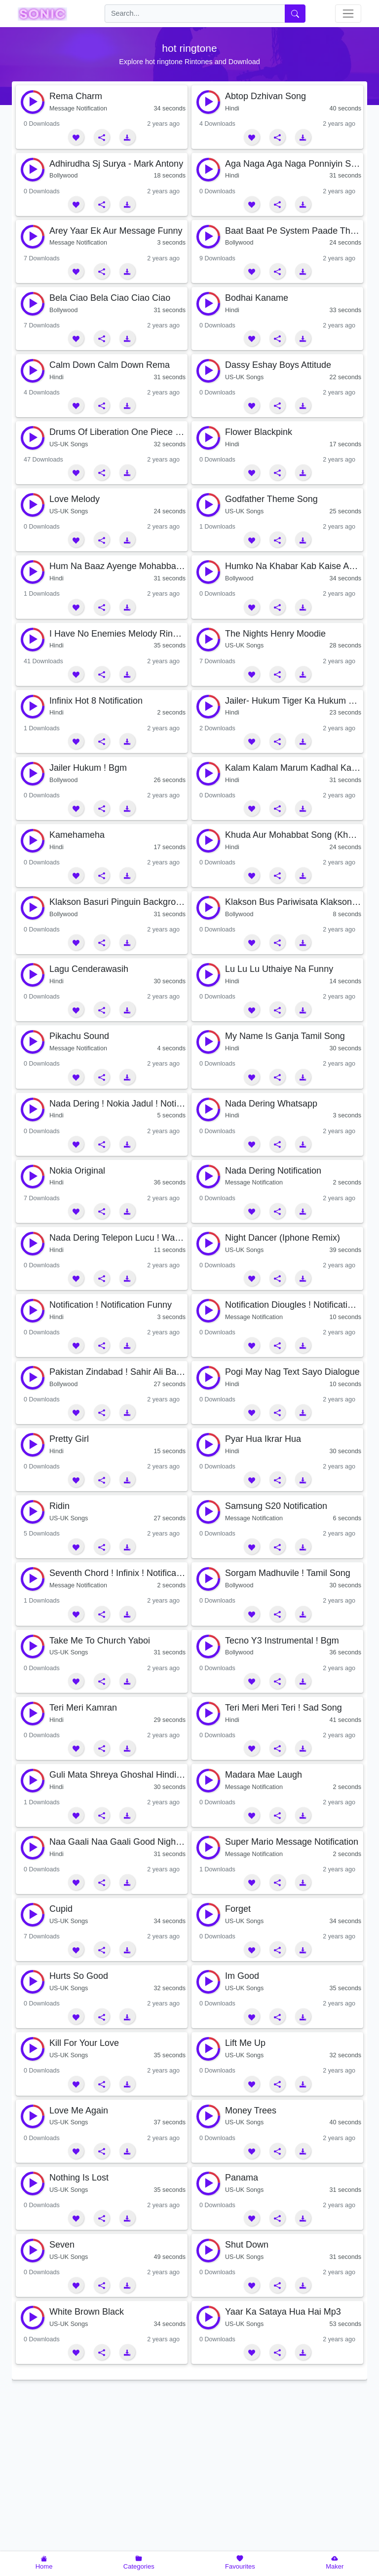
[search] (195, 13)
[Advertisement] (189, 2476)
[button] (76, 137)
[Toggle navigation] (348, 13)
